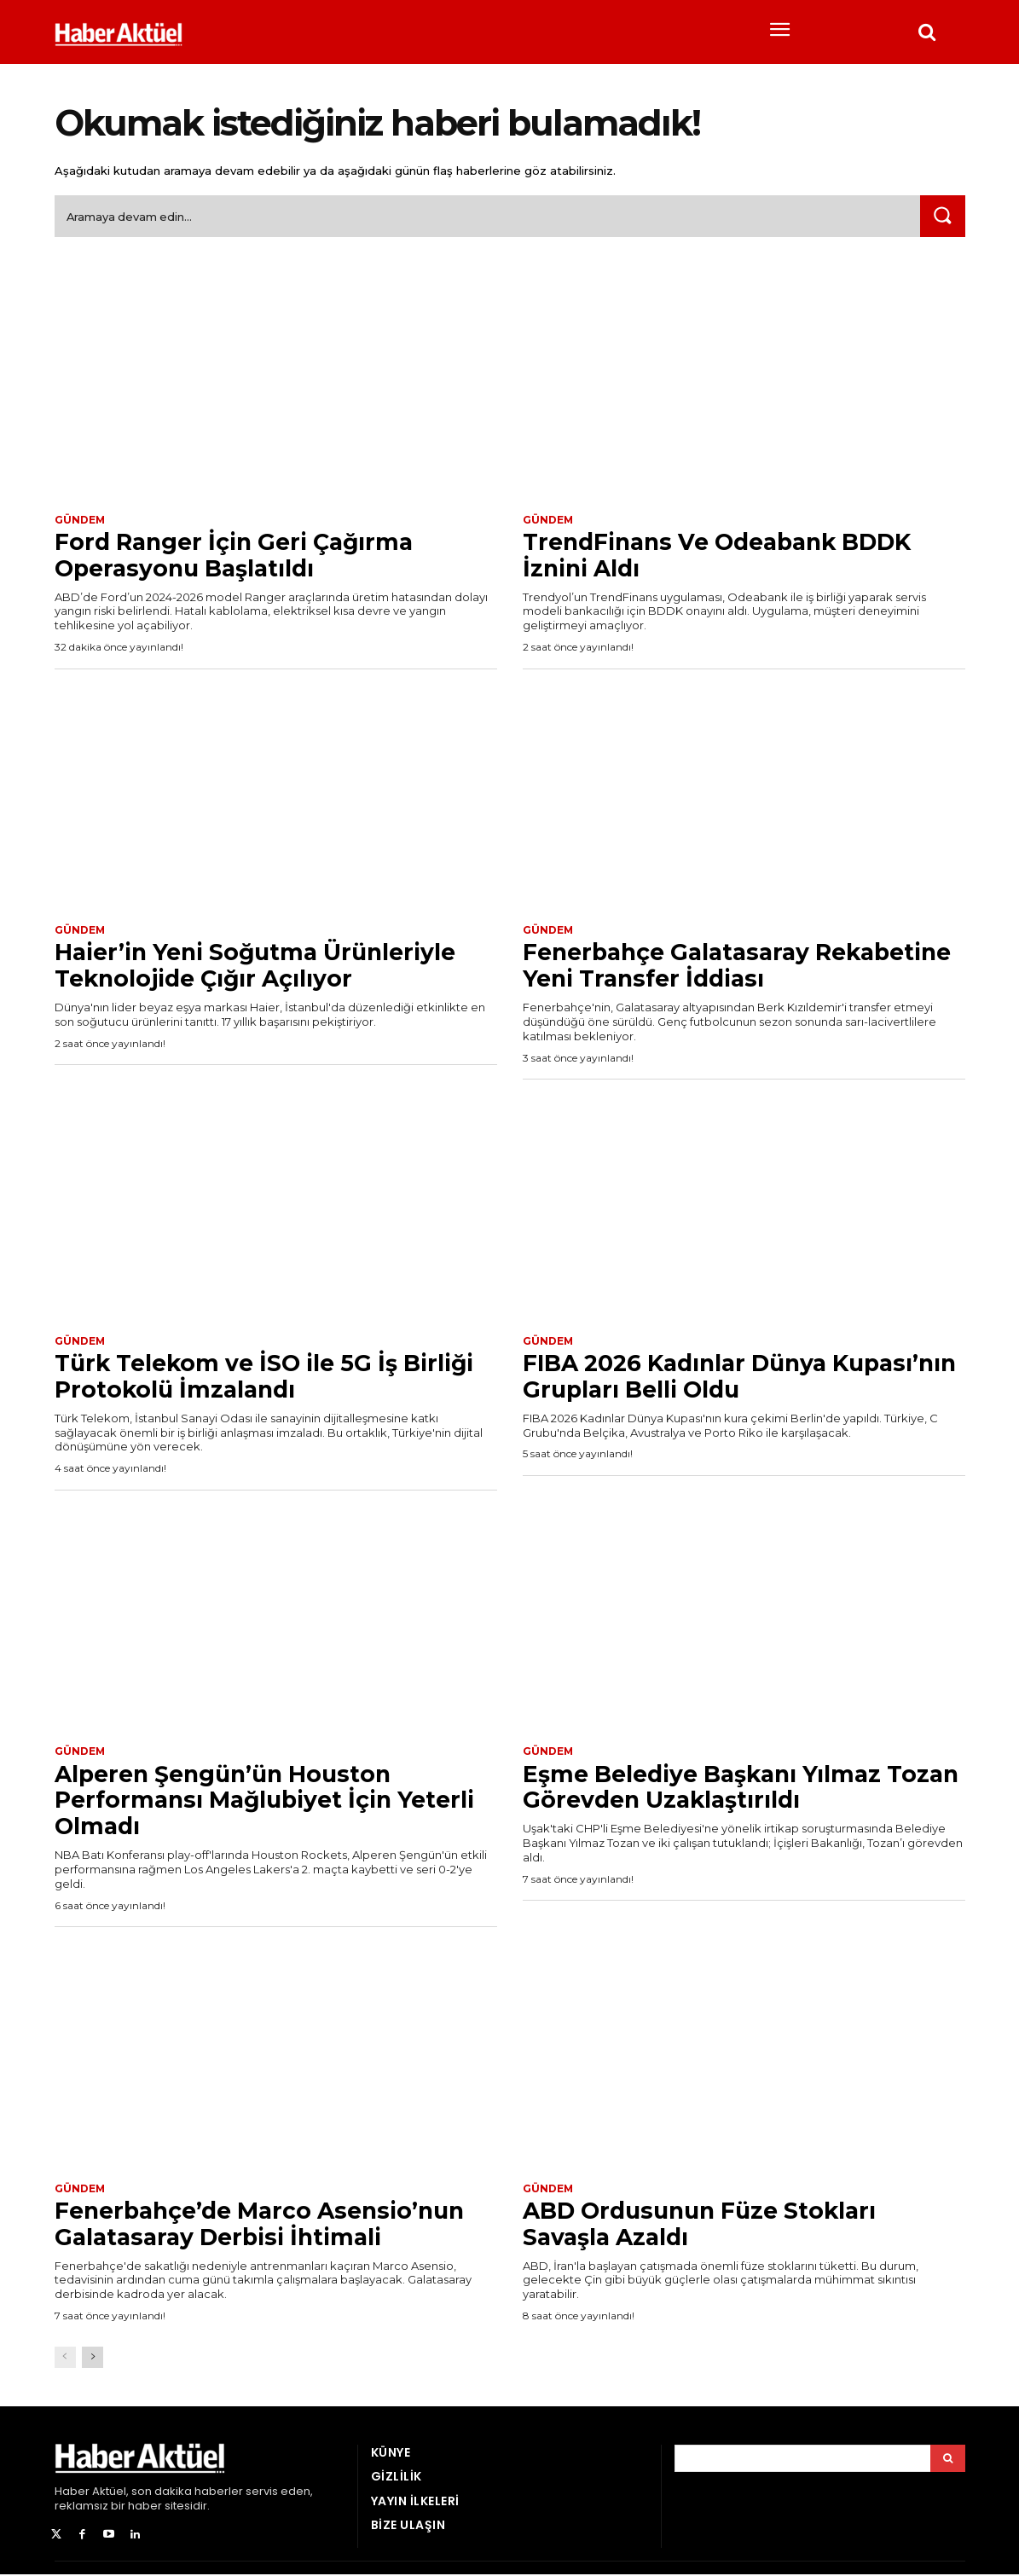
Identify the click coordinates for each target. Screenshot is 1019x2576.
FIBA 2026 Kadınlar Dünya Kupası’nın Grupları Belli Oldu (704, 1376)
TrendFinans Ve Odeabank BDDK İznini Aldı (728, 555)
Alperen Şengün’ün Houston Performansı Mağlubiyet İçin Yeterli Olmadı (274, 1801)
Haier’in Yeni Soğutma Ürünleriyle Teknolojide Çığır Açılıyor (265, 966)
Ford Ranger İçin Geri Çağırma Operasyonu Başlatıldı (242, 555)
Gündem (80, 520)
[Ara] (942, 217)
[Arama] (947, 2460)
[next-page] (92, 2359)
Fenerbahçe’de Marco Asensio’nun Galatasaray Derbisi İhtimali (268, 2225)
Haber (72, 2493)
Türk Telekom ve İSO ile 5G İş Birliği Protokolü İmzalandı (275, 1376)
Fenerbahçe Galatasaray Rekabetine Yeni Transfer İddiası (724, 966)
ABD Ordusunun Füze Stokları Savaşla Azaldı (709, 2225)
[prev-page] (65, 2359)
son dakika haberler (187, 2493)
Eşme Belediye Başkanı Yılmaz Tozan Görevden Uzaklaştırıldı (711, 1787)
